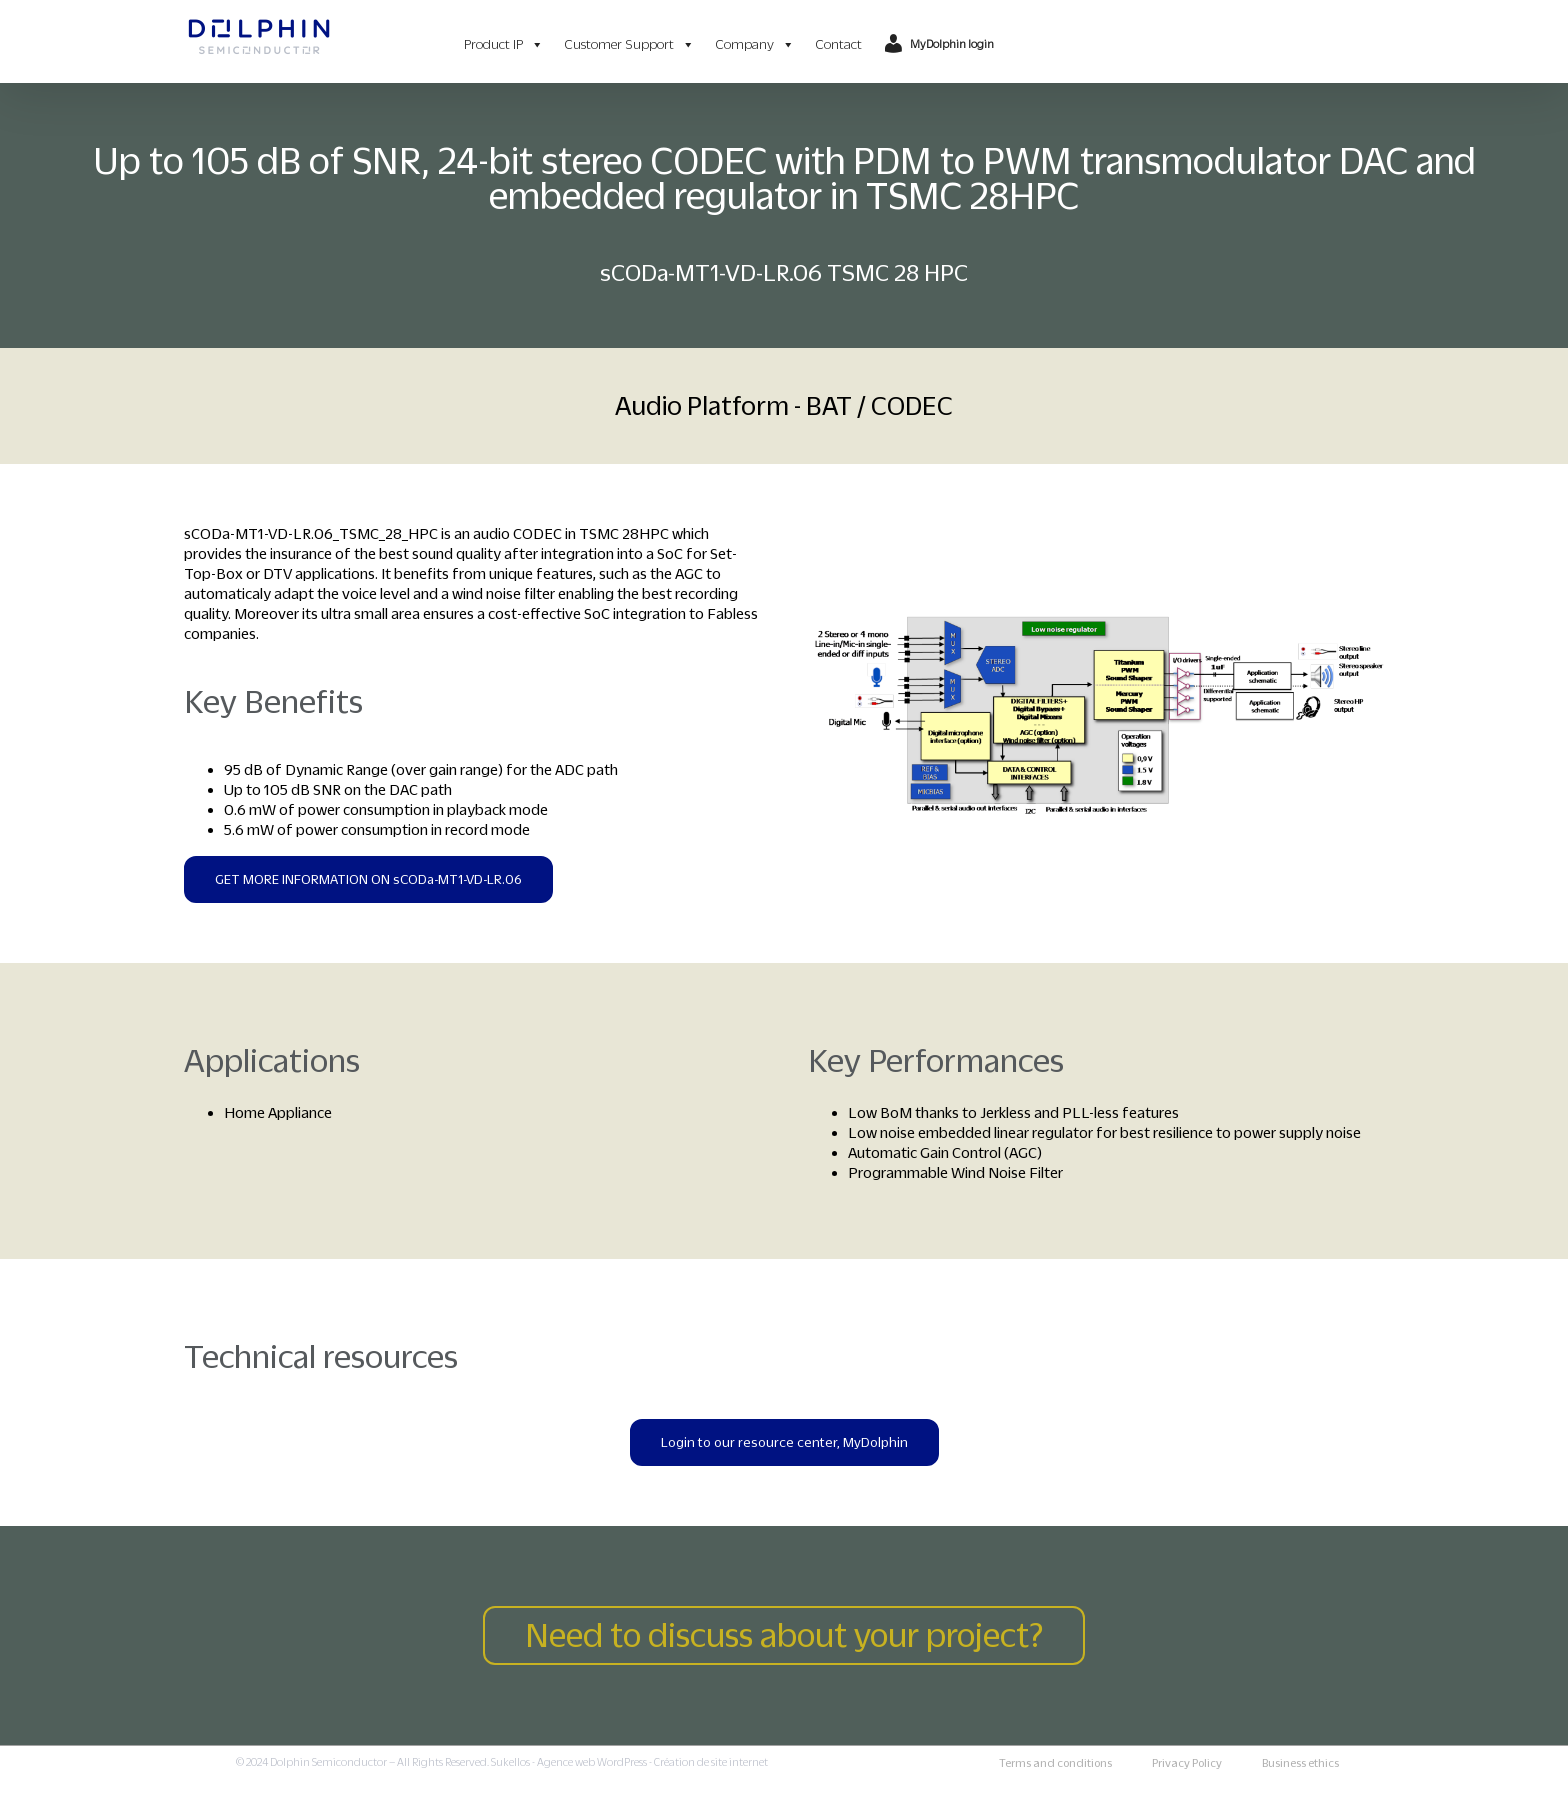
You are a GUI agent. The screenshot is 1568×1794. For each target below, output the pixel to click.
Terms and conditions (1055, 1763)
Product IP (504, 44)
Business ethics (1300, 1763)
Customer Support (629, 44)
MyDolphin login (952, 44)
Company (755, 44)
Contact (838, 44)
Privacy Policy (1187, 1763)
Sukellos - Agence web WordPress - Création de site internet (629, 1762)
